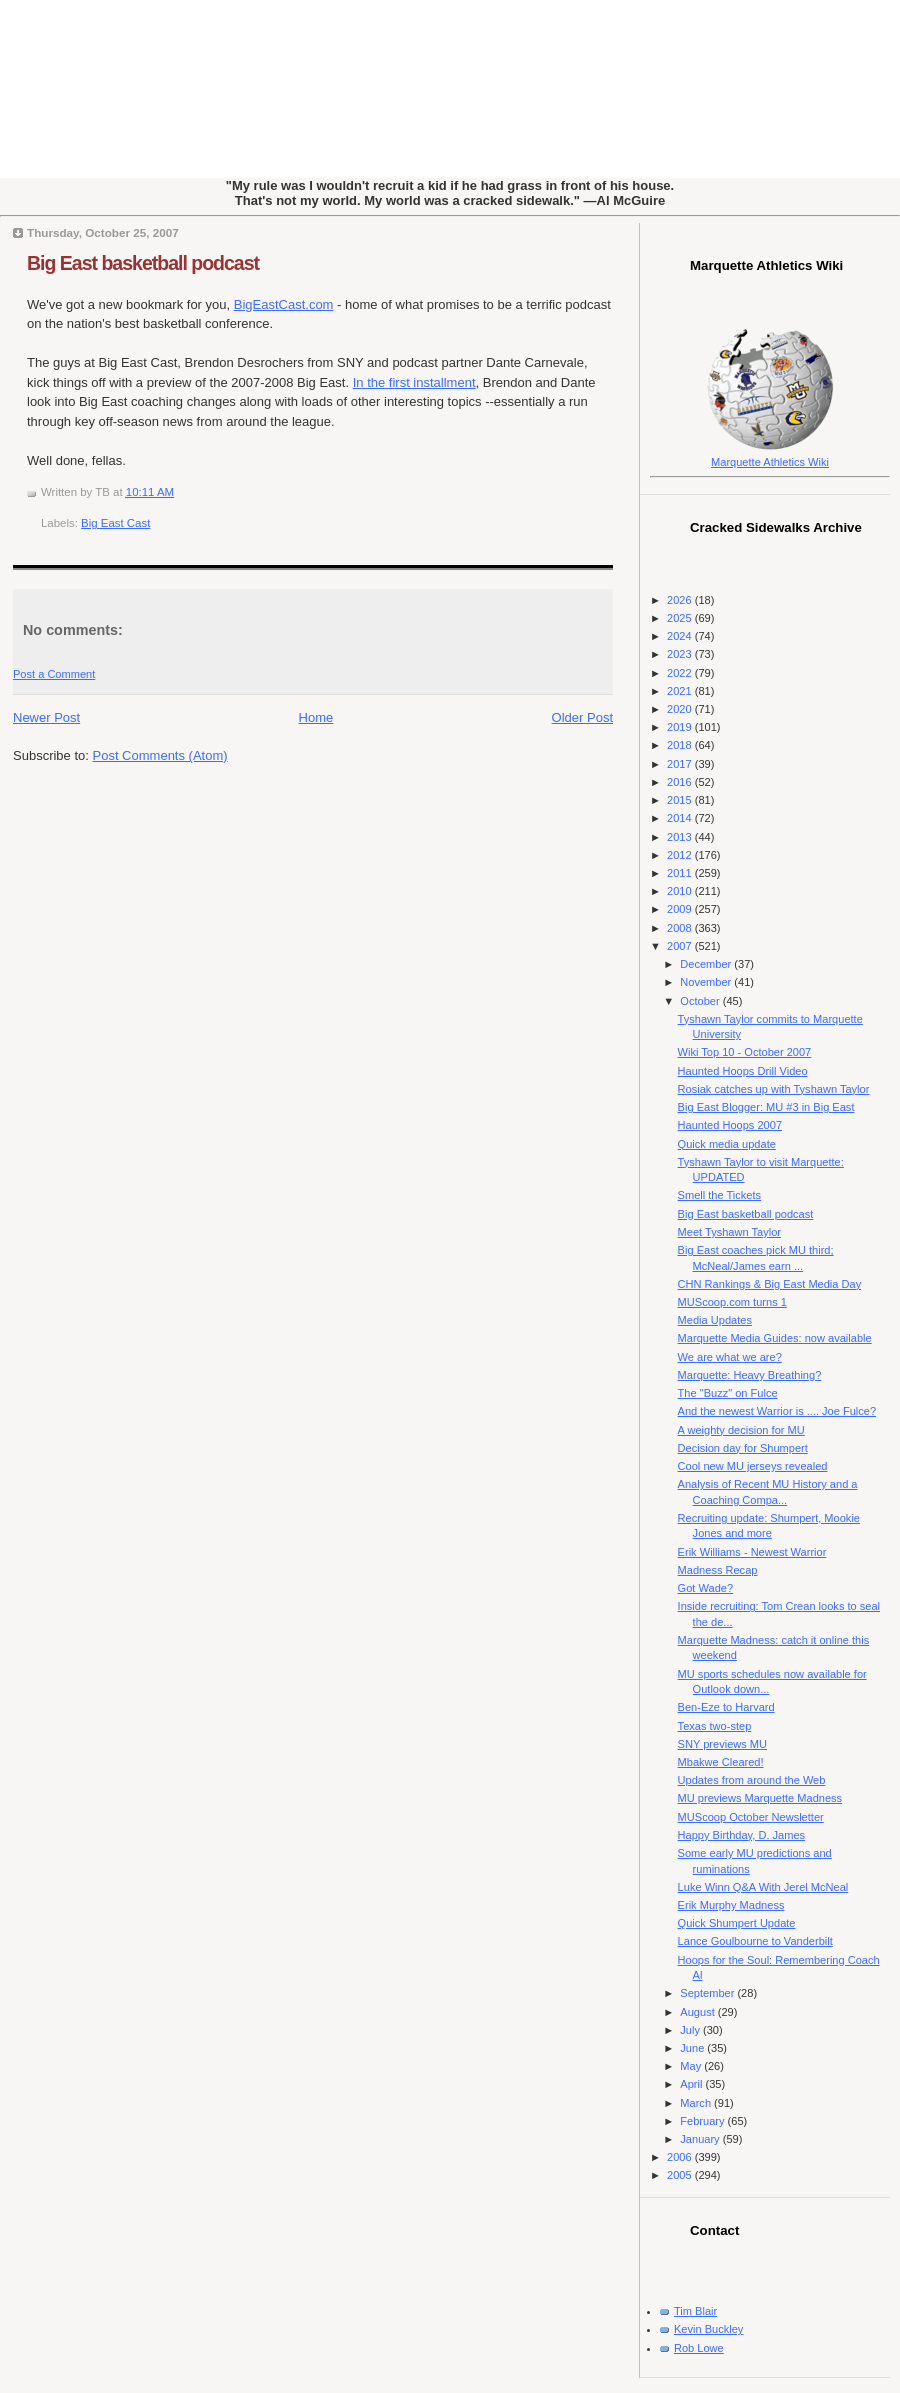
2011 (681, 873)
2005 (681, 2175)
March (697, 2103)
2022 (681, 673)
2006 (681, 2157)
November (707, 982)
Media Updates (715, 1320)
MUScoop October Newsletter (751, 1817)
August (698, 2012)
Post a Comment (54, 674)
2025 (681, 618)
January (701, 2139)
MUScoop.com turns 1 (732, 1302)
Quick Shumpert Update (737, 1923)
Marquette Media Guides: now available (775, 1338)
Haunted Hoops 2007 (730, 1125)
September (708, 1993)
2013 (681, 837)
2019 (681, 727)
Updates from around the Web (752, 1780)
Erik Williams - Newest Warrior (752, 1552)
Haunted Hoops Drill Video (743, 1071)
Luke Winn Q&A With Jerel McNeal (763, 1887)
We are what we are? (730, 1357)
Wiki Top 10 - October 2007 (745, 1052)
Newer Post (46, 717)
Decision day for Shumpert (743, 1448)
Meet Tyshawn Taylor (729, 1232)
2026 (681, 600)
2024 (681, 636)
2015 (681, 800)
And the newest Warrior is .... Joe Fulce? (777, 1411)
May (692, 2066)
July (691, 2030)
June (693, 2048)
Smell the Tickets (720, 1195)
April (692, 2084)
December (707, 964)
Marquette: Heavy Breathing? (750, 1375)
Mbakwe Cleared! (721, 1762)
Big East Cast (115, 523)
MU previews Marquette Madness (760, 1798)
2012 (681, 855)
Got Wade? (705, 1588)
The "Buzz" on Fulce (728, 1393)
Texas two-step (715, 1726)
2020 (681, 709)
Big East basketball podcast (143, 263)
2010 (681, 891)
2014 (681, 818)
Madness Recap (718, 1570)
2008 (681, 928)
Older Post (582, 717)
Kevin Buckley (708, 2329)
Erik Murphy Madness (731, 1905)
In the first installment (414, 382)
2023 (681, 654)
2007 (681, 946)
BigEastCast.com (284, 304)
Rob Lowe (699, 2348)
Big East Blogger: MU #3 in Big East (766, 1107)
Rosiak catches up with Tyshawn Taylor (774, 1089)
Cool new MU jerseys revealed (753, 1466)
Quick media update (727, 1144)
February (703, 2121)
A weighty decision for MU (741, 1430)
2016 (681, 782)
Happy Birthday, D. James (742, 1835)
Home (316, 717)
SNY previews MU (722, 1744)
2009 (681, 909)
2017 (681, 764)
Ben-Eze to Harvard (726, 1707)
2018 (681, 745)
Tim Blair (695, 2311)
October (701, 1001)
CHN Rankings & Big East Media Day (770, 1284)
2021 (681, 691)
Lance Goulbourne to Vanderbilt (755, 1941)
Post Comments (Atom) (160, 755)
